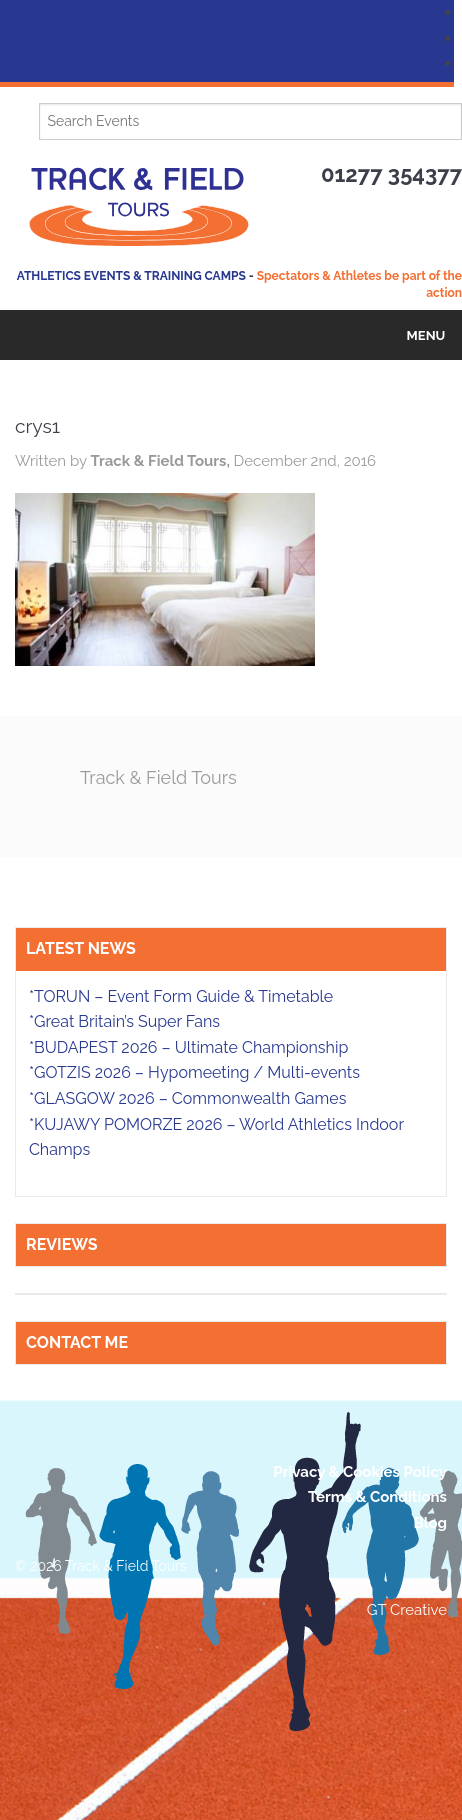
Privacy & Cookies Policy (360, 1472)
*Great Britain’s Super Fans (124, 1021)
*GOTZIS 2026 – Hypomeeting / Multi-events (194, 1072)
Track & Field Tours (158, 777)
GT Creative (407, 1610)
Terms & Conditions (377, 1497)
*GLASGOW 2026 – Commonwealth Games (188, 1098)
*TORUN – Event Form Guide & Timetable (181, 996)
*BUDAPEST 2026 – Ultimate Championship (188, 1047)
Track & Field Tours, (161, 461)
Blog (430, 1523)
